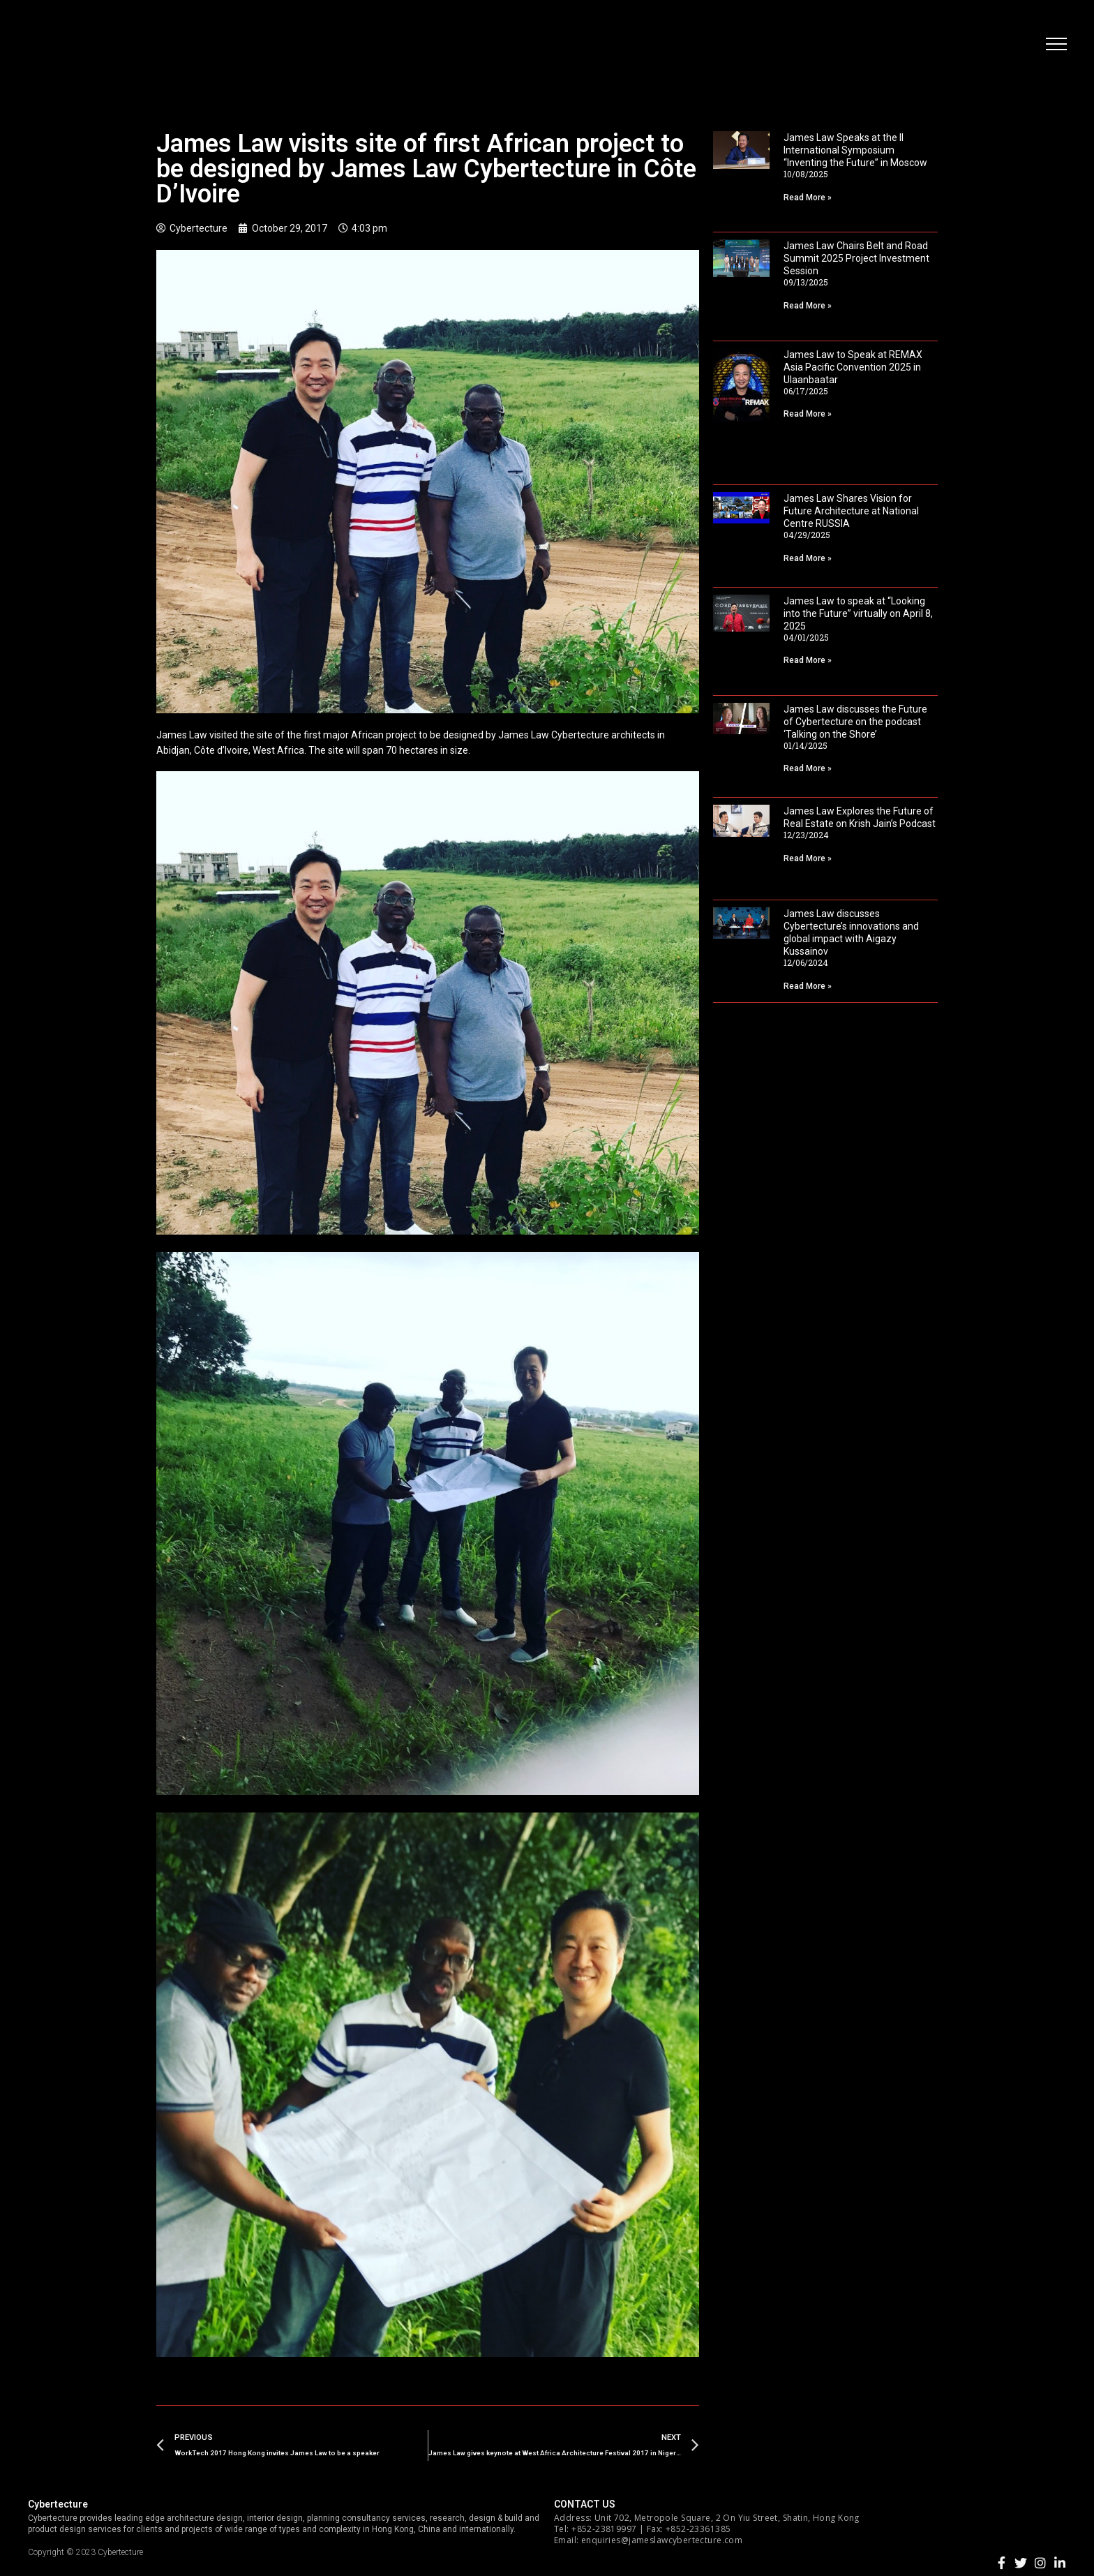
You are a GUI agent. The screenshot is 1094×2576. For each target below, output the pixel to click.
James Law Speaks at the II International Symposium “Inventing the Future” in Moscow (855, 150)
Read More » (808, 197)
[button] (1055, 45)
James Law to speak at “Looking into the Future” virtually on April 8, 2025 (858, 613)
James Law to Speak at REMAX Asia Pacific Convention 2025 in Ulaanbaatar (853, 367)
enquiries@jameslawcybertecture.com (661, 2540)
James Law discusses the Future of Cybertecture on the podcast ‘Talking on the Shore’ (855, 721)
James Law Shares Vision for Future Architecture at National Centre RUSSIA (851, 511)
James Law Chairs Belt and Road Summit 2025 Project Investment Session (856, 258)
